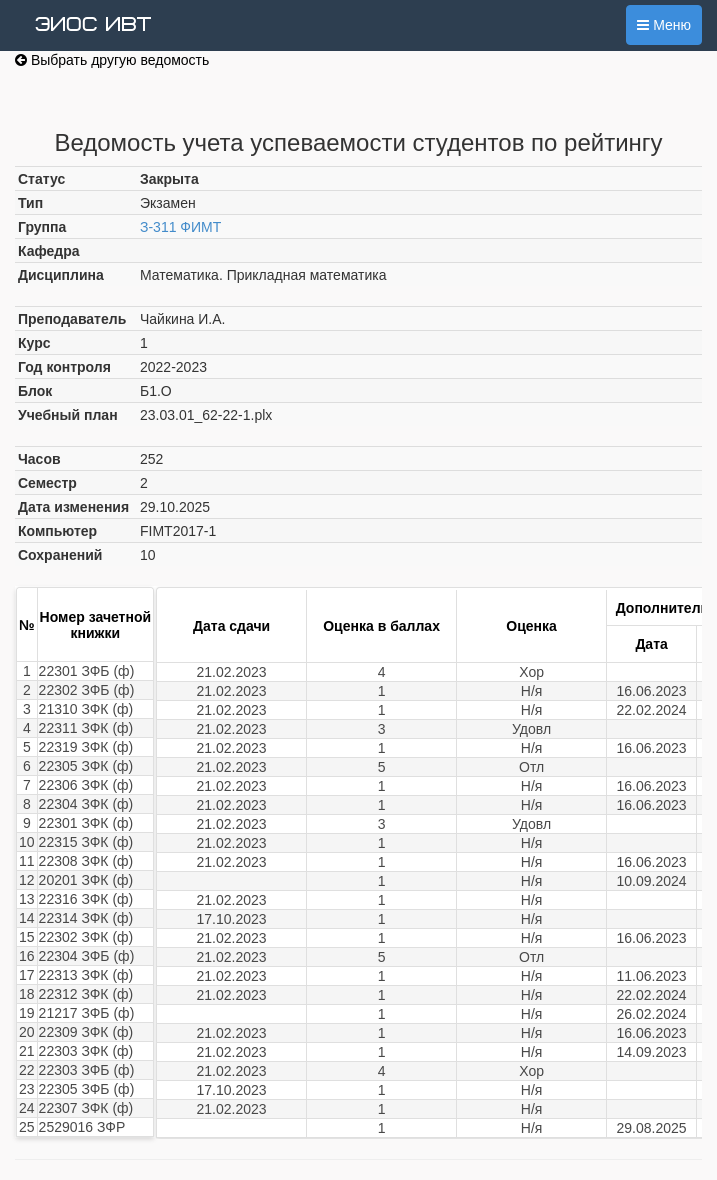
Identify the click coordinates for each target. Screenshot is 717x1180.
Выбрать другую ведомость (112, 60)
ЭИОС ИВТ (93, 25)
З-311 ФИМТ (180, 227)
